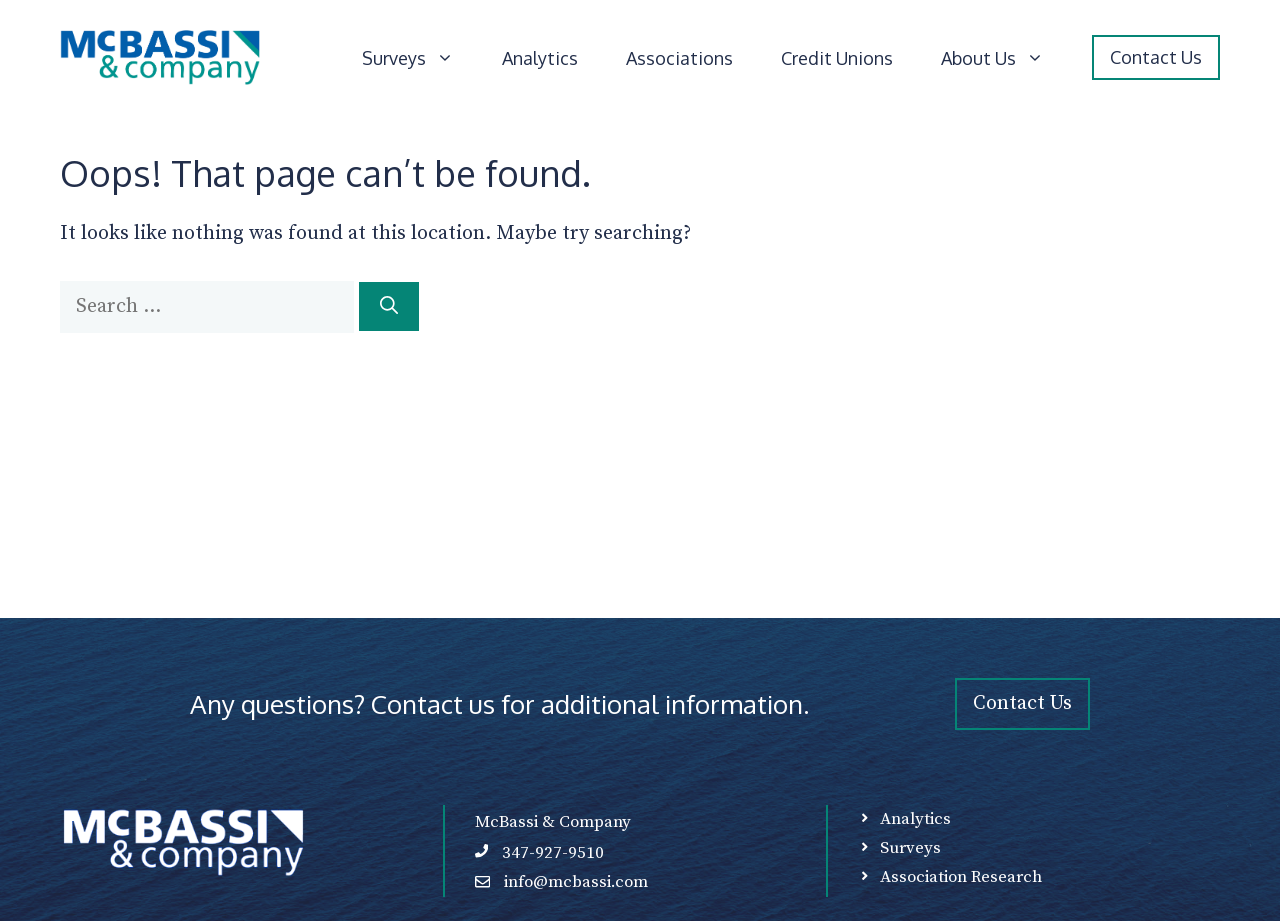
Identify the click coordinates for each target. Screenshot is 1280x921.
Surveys (420, 58)
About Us (1004, 58)
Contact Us (1156, 57)
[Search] (389, 306)
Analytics (540, 58)
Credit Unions (837, 58)
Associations (679, 58)
